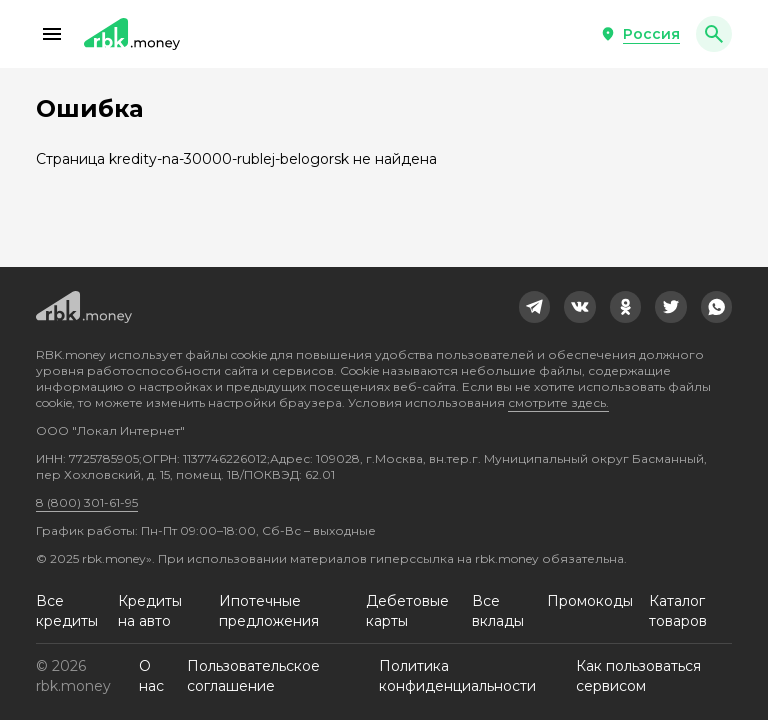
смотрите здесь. (558, 402)
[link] (535, 307)
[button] (52, 34)
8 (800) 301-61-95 (87, 502)
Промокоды (590, 601)
